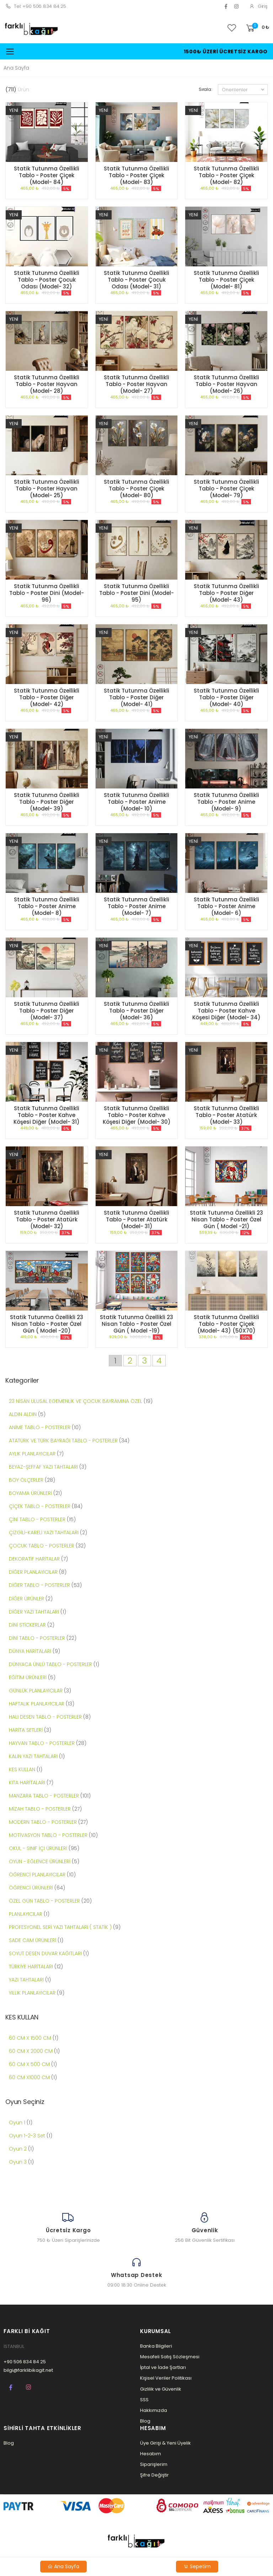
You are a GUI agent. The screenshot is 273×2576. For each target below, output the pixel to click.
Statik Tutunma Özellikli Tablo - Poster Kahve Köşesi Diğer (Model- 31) (47, 1115)
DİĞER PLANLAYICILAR (33, 1572)
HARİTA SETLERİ (26, 1730)
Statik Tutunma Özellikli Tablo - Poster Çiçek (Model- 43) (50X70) (226, 1323)
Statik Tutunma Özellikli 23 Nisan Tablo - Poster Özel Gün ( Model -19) (136, 1323)
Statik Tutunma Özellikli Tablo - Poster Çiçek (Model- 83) (136, 175)
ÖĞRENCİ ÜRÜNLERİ (31, 1887)
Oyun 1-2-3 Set (27, 2135)
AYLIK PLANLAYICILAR (32, 1453)
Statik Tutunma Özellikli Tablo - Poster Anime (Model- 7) (136, 906)
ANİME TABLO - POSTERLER (39, 1427)
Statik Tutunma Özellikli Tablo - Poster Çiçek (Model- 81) (226, 279)
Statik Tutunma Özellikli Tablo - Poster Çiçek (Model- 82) (226, 175)
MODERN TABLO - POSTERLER (43, 1822)
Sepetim (197, 2566)
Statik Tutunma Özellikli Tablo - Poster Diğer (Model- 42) (46, 697)
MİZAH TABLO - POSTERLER (40, 1808)
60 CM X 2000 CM (31, 2051)
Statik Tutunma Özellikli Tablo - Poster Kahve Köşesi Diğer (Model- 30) (137, 1115)
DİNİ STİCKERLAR (27, 1624)
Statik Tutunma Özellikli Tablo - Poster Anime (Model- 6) (226, 906)
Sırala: (205, 89)
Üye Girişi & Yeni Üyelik (165, 2443)
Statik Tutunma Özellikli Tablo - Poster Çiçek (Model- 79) (226, 488)
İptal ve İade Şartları (163, 2367)
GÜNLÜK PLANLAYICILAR (36, 1690)
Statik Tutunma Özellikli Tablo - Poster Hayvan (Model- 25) (46, 488)
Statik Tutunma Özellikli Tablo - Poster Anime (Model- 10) (136, 801)
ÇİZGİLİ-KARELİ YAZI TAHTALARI (44, 1532)
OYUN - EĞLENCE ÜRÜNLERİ (39, 1861)
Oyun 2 (18, 2148)
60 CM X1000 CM (30, 2077)
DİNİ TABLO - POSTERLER (37, 1638)
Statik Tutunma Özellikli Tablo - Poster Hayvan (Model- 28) (46, 384)
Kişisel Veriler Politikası (166, 2378)
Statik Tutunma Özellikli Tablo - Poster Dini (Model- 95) (136, 592)
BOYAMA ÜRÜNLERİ (30, 1493)
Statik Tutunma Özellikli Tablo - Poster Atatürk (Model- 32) (46, 1219)
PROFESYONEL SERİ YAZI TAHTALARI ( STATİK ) (60, 1927)
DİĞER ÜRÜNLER (26, 1598)
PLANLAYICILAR (25, 1914)
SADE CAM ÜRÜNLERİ (32, 1940)
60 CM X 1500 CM (31, 2037)
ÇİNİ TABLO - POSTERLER (38, 1519)
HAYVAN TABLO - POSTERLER (42, 1743)
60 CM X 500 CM (30, 2064)
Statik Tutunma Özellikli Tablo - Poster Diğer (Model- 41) (136, 697)
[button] (257, 28)
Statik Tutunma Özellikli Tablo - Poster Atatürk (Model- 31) (136, 1219)
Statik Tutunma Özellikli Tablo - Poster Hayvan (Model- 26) (226, 384)
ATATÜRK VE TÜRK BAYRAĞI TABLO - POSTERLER (64, 1440)
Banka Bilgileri (156, 2346)
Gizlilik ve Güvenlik (160, 2389)
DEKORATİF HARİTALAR (35, 1558)
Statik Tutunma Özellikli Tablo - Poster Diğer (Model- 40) (226, 697)
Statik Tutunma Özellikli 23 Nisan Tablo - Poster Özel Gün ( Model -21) (226, 1219)
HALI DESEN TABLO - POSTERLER (46, 1716)
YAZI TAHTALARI (26, 1979)
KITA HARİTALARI (27, 1782)
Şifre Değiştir (154, 2475)
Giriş (258, 6)
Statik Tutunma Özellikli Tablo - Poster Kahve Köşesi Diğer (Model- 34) (226, 1010)
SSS (144, 2399)
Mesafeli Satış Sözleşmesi (169, 2356)
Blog (145, 2421)
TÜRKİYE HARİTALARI (31, 1966)
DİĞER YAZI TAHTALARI (34, 1611)
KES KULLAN (22, 1769)
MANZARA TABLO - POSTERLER (44, 1795)
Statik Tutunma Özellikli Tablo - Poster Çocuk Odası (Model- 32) (46, 279)
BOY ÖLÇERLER (26, 1480)
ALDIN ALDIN (23, 1414)
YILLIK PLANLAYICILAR (33, 1992)
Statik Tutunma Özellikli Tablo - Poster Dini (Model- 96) (46, 592)
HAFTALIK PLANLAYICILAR (37, 1703)
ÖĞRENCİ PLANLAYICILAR (37, 1874)
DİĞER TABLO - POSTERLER (40, 1585)
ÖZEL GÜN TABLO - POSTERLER (44, 1900)
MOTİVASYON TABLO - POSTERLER (49, 1835)
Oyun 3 (18, 2161)
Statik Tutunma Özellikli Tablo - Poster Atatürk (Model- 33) (226, 1115)
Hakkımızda (153, 2410)
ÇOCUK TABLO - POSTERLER (42, 1545)
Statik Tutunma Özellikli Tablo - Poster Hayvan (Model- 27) (136, 384)
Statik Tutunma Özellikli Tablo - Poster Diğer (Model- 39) (46, 801)
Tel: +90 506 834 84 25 (35, 6)
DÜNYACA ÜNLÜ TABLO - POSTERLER (51, 1664)
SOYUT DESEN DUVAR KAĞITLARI (45, 1953)
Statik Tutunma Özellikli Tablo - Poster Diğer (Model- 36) (136, 1010)
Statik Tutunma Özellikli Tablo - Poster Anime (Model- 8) (46, 906)
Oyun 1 (17, 2122)
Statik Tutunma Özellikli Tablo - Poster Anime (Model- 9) (226, 801)
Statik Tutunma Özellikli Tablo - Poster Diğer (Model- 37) (46, 1010)
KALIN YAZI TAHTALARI (34, 1756)
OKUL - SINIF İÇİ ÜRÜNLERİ (38, 1848)
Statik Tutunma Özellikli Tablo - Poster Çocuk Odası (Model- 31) (136, 279)
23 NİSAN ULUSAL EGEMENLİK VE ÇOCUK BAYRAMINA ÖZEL (76, 1401)
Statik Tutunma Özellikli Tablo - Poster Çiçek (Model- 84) (46, 175)
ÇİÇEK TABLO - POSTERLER (40, 1506)
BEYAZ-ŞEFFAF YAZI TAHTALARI (44, 1466)
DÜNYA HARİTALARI (31, 1651)
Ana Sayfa (16, 67)
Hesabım (150, 2453)
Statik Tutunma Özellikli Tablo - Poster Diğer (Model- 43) (226, 592)
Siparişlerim (153, 2464)
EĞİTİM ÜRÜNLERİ (28, 1677)
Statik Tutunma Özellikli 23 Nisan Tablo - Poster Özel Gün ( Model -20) (46, 1323)
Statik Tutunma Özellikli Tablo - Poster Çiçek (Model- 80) (136, 488)
